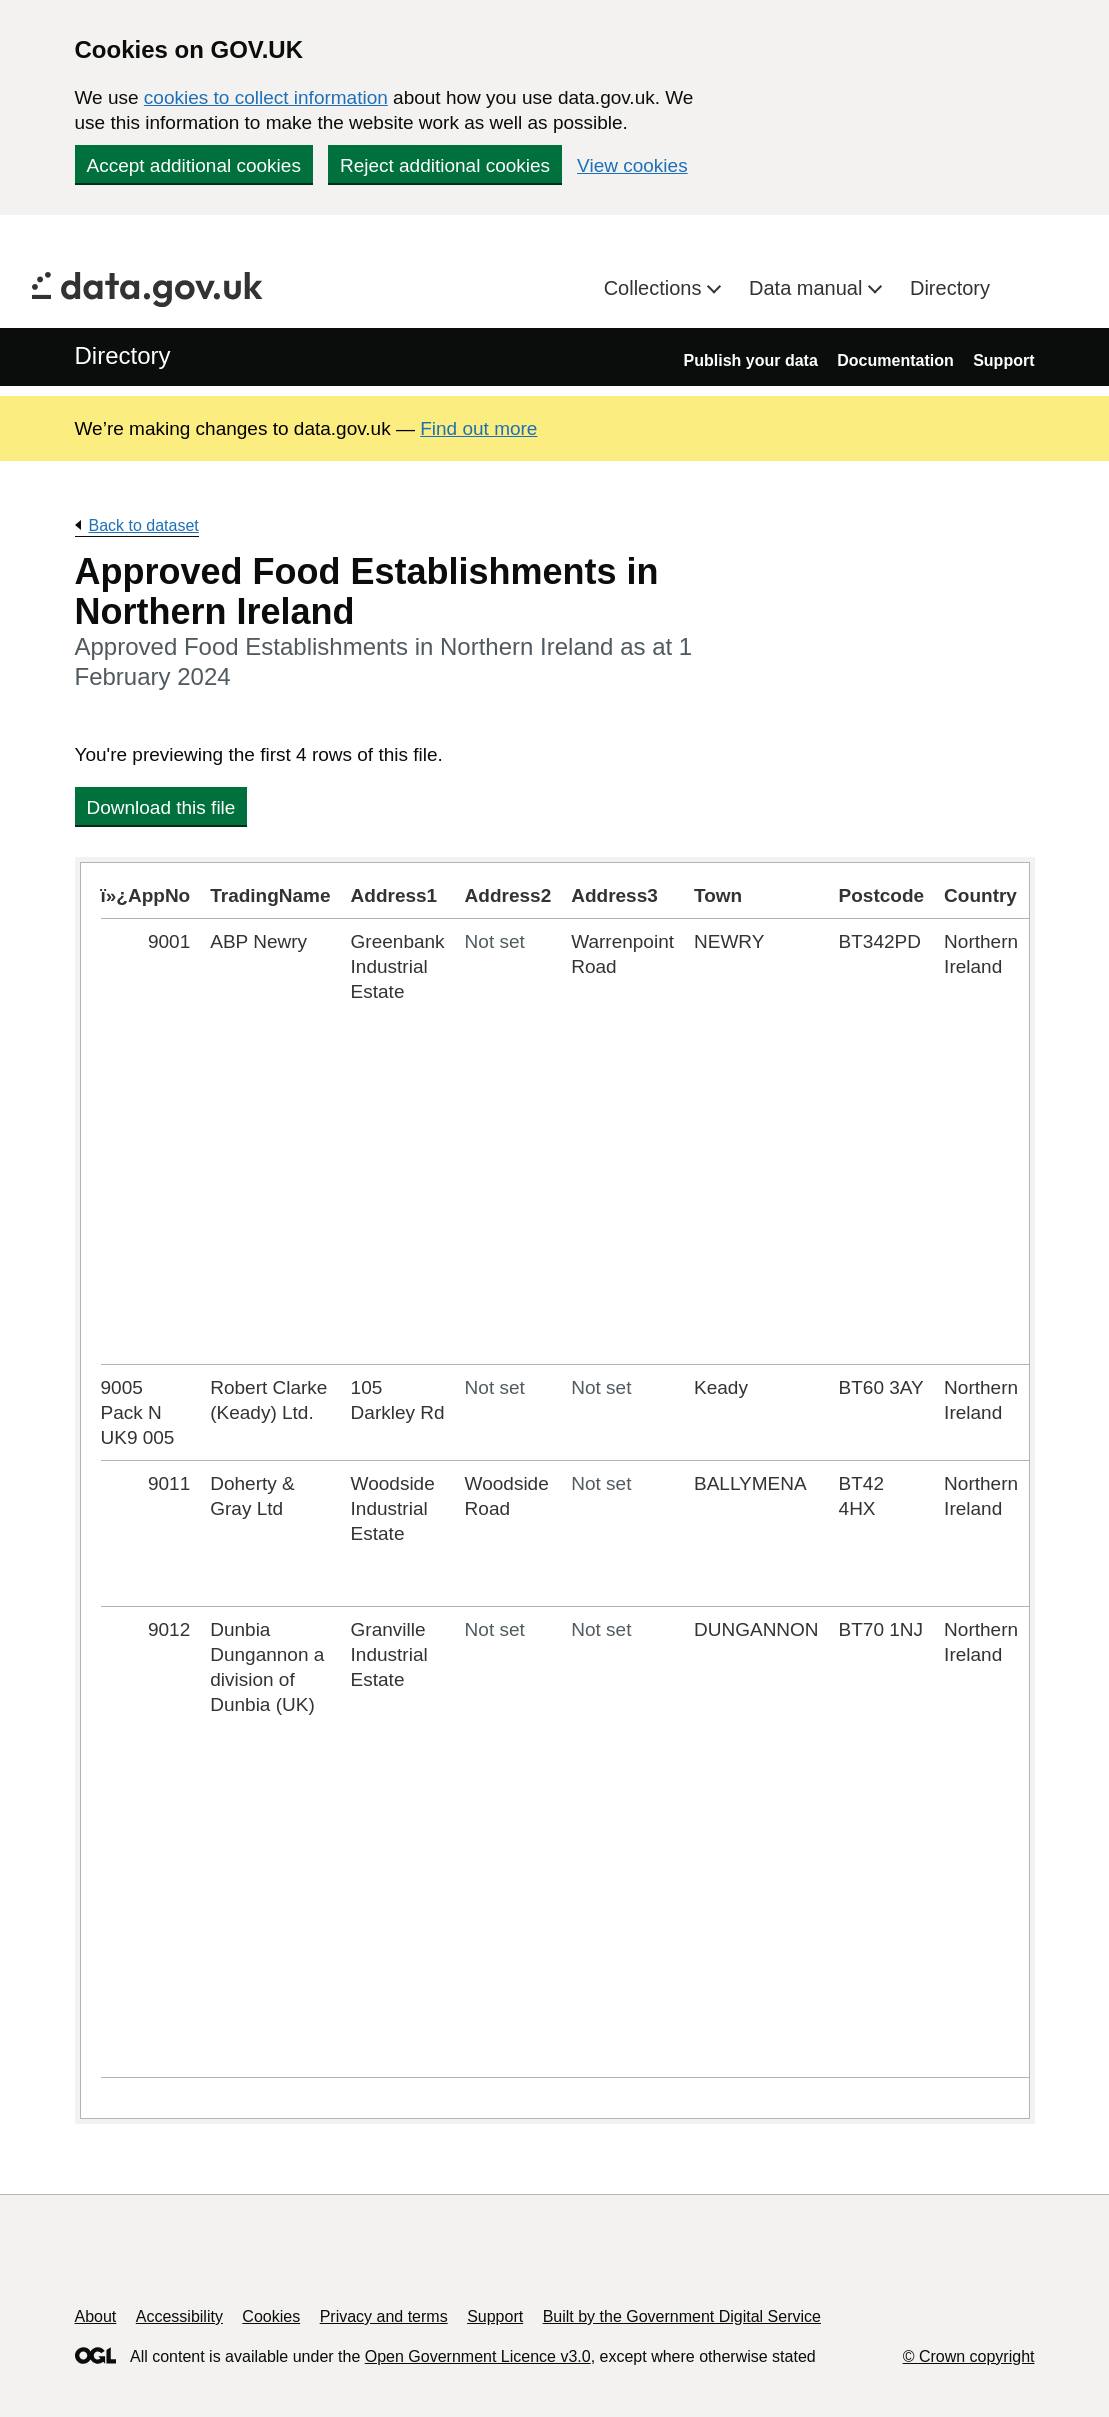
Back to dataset (144, 525)
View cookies (632, 165)
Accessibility (179, 2316)
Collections (655, 288)
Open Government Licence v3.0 (478, 2356)
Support (1003, 360)
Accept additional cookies (194, 165)
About (96, 2316)
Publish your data (751, 360)
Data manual (808, 288)
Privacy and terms (384, 2316)
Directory (950, 288)
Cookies (271, 2316)
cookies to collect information (266, 97)
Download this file (161, 807)
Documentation (895, 360)
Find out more (478, 428)
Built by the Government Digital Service (682, 2316)
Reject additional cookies (445, 165)
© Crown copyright (969, 2356)
